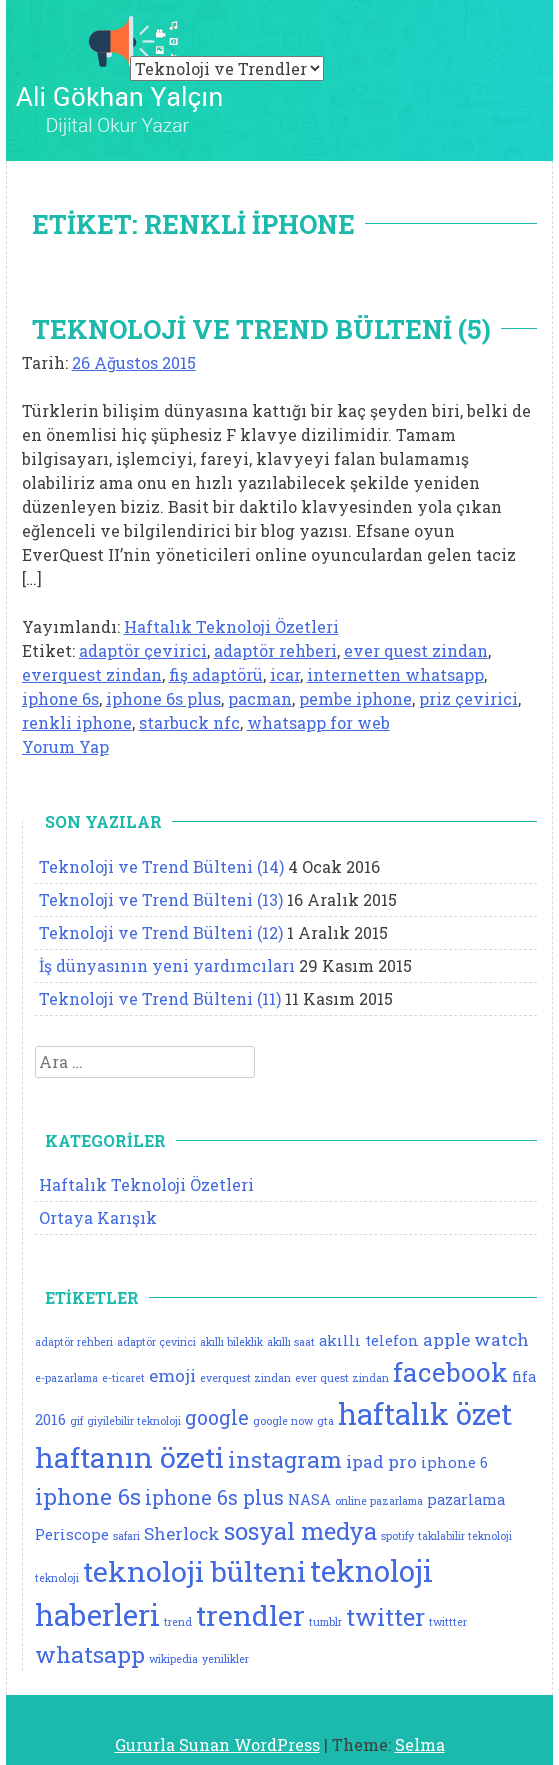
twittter (448, 1622)
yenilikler (225, 1659)
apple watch (476, 1339)
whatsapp (90, 1654)
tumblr (325, 1622)
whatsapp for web (318, 722)
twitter (385, 1616)
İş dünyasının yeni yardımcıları (167, 965)
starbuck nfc (189, 722)
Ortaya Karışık (98, 1217)
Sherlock (182, 1533)
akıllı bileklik (231, 1342)
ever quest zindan (416, 650)
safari (126, 1536)
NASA (309, 1499)
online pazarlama (379, 1501)
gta (325, 1421)
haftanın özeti (129, 1457)
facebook (450, 1372)
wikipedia (173, 1659)
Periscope (72, 1534)
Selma (420, 1744)
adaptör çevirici (143, 650)
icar (285, 674)
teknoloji (57, 1578)
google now (283, 1421)
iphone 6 (454, 1462)
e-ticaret (123, 1378)
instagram (285, 1459)
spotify (397, 1536)
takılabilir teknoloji (465, 1536)
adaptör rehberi (275, 650)
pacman (260, 698)
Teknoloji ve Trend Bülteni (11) (160, 998)
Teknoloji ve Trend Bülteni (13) (161, 899)
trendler (250, 1615)
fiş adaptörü (216, 674)
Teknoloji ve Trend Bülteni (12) (161, 932)
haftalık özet (425, 1413)
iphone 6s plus (163, 698)
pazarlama (466, 1499)
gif (76, 1421)
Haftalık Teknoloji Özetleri (231, 626)
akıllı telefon (369, 1340)
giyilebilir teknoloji (134, 1421)
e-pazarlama (66, 1378)
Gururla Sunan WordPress (217, 1744)
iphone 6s (60, 698)
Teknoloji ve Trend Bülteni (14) (161, 866)
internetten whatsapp (395, 674)
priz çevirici (468, 698)
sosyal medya (300, 1530)
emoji (172, 1375)
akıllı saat (291, 1342)
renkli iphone (77, 722)
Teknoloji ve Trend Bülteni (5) (261, 329)
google (217, 1417)
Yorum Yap (65, 746)
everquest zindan (92, 674)
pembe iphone (355, 698)
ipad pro (381, 1461)
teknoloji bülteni (194, 1571)
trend (178, 1622)
